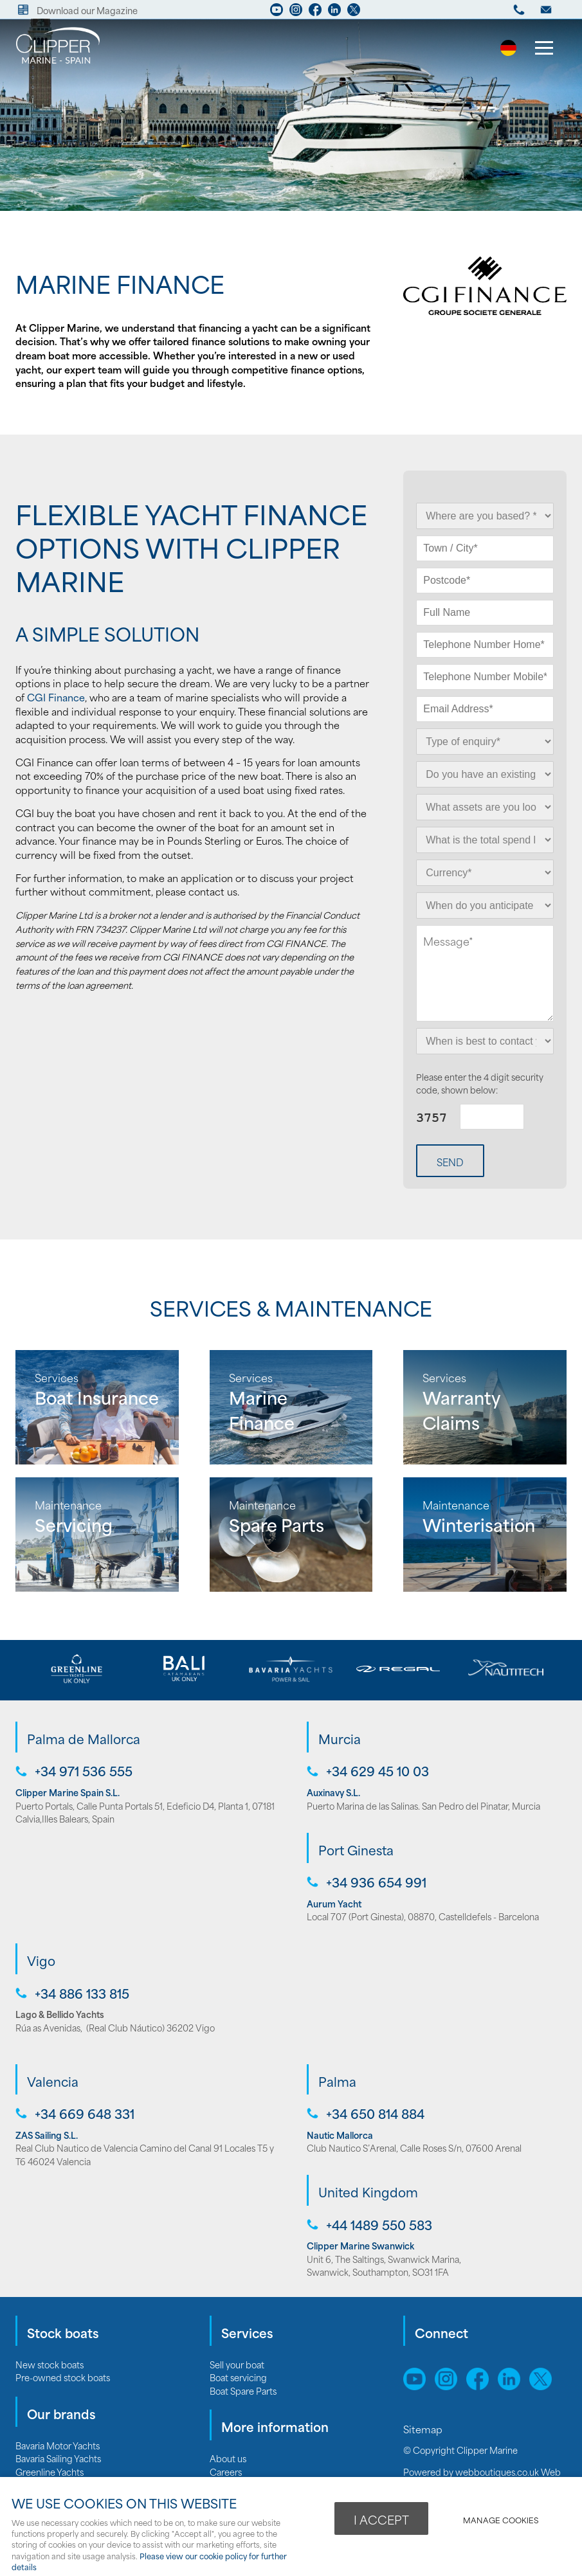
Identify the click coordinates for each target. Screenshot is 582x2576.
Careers (226, 2471)
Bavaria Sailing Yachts (58, 2458)
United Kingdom (368, 2191)
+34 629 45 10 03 (377, 1771)
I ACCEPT (381, 2519)
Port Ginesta (356, 1849)
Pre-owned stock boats (62, 2377)
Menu (540, 49)
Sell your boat (237, 2364)
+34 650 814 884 (375, 2113)
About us (228, 2458)
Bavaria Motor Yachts (57, 2445)
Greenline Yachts (49, 2471)
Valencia (52, 2081)
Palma (337, 2081)
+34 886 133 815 (82, 1993)
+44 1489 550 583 (379, 2224)
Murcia (339, 1738)
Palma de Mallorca (83, 1738)
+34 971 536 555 (83, 1771)
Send (450, 1161)
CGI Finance (56, 697)
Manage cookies (500, 2520)
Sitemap (424, 2428)
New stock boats (49, 2364)
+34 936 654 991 (376, 1882)
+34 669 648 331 (84, 2113)
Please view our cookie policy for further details (149, 2561)
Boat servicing (238, 2377)
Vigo (41, 1960)
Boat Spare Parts (243, 2390)
